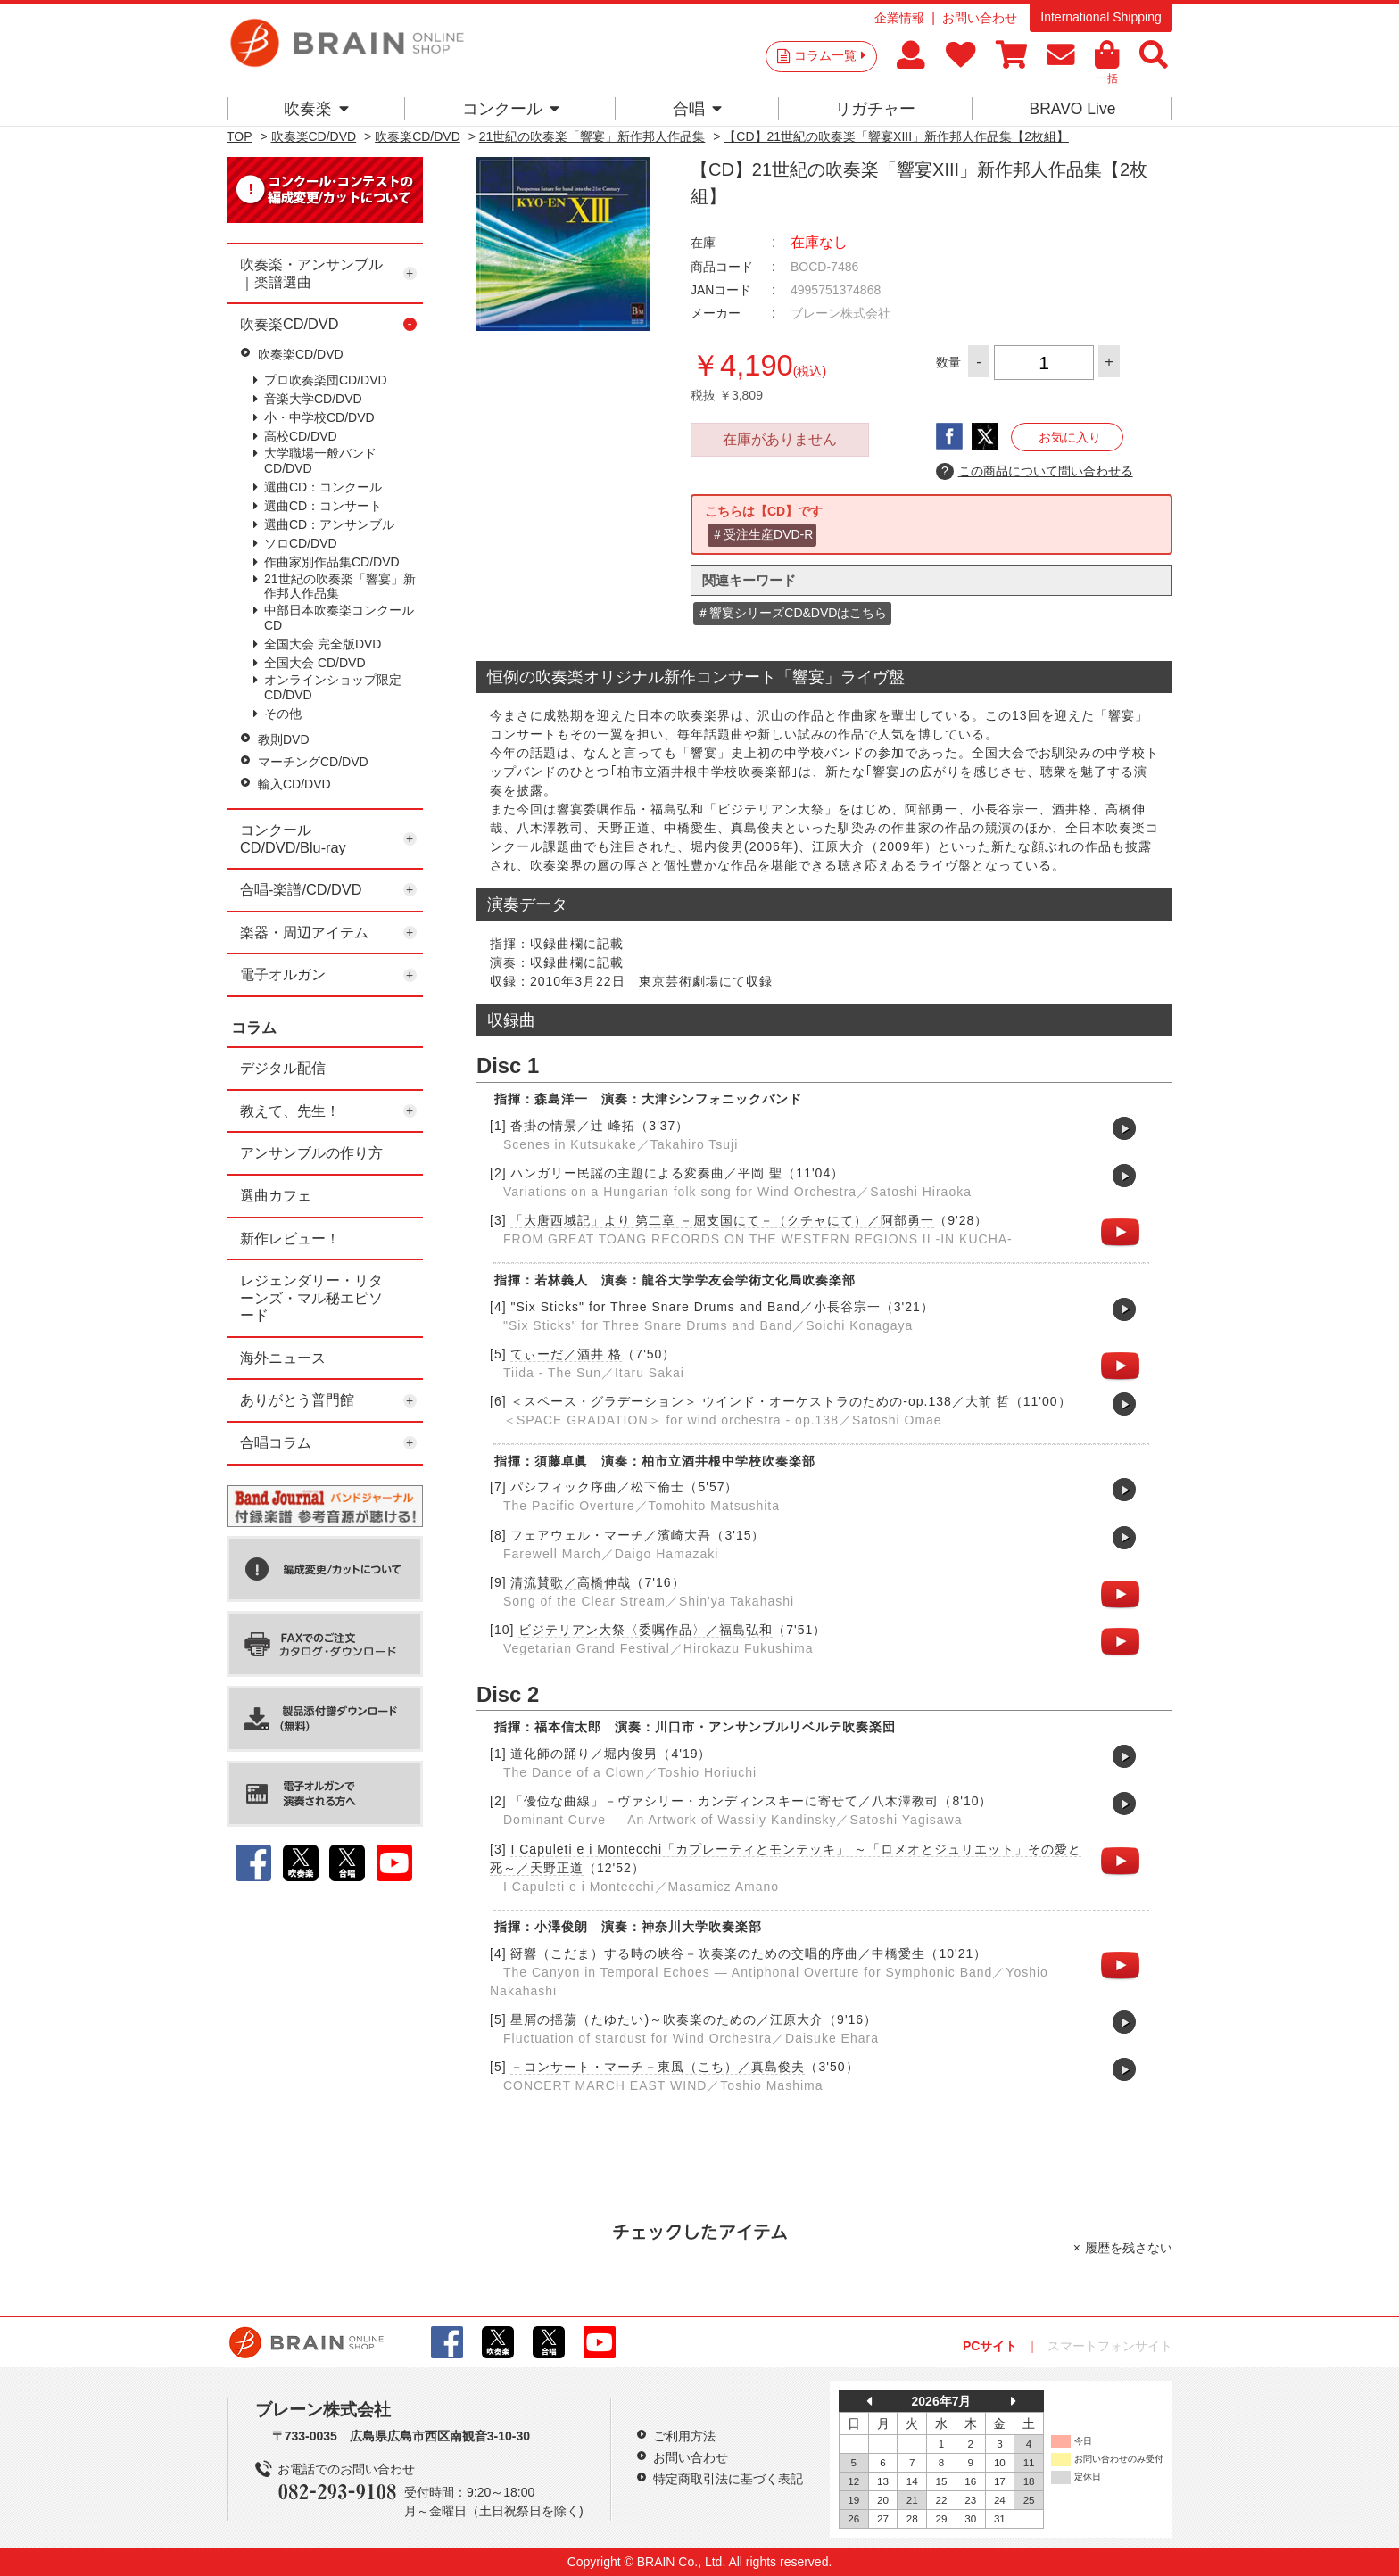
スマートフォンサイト (1109, 2346)
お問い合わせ (979, 18)
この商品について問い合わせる (1034, 472)
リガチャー (875, 109)
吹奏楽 (316, 109)
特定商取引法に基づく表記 (728, 2479)
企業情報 (899, 18)
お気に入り (1070, 437)
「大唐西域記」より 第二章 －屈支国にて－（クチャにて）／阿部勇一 (722, 1220)
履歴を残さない (1128, 2248)
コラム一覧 (829, 55)
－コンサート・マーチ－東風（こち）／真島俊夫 (657, 2067)
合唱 (697, 109)
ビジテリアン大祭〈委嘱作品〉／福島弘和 (645, 1629)
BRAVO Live (1072, 109)
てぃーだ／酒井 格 (566, 1354)
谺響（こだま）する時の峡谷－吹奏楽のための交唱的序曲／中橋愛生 (717, 1953)
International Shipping (1100, 17)
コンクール (510, 109)
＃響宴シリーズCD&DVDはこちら (792, 613)
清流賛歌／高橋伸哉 (570, 1582)
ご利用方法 (684, 2436)
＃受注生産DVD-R (762, 534)
